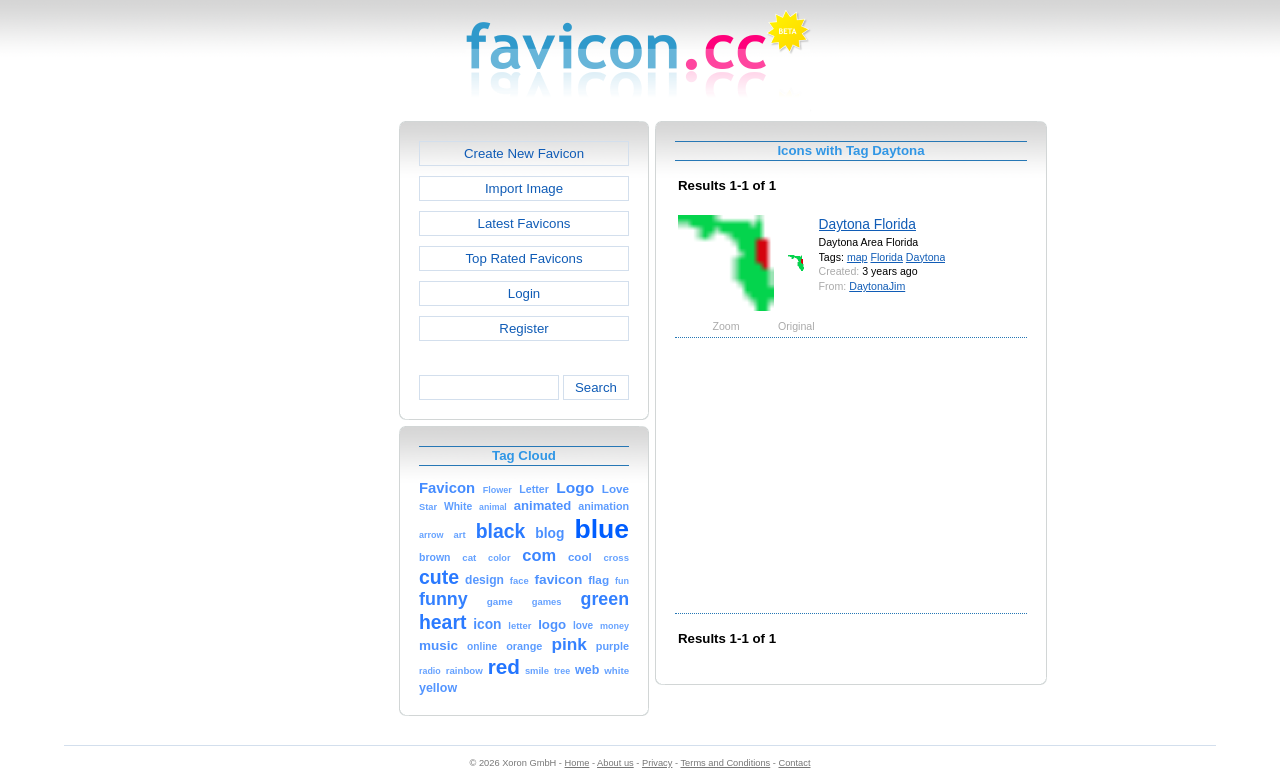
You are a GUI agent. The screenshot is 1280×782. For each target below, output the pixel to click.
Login (524, 293)
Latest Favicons (524, 223)
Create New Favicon (524, 153)
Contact (795, 763)
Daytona (926, 257)
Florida (886, 257)
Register (523, 328)
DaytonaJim (877, 286)
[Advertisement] (313, 421)
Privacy (657, 763)
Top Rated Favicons (523, 258)
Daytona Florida (867, 224)
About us (615, 763)
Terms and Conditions (725, 763)
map (857, 257)
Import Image (524, 188)
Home (577, 763)
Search (596, 387)
